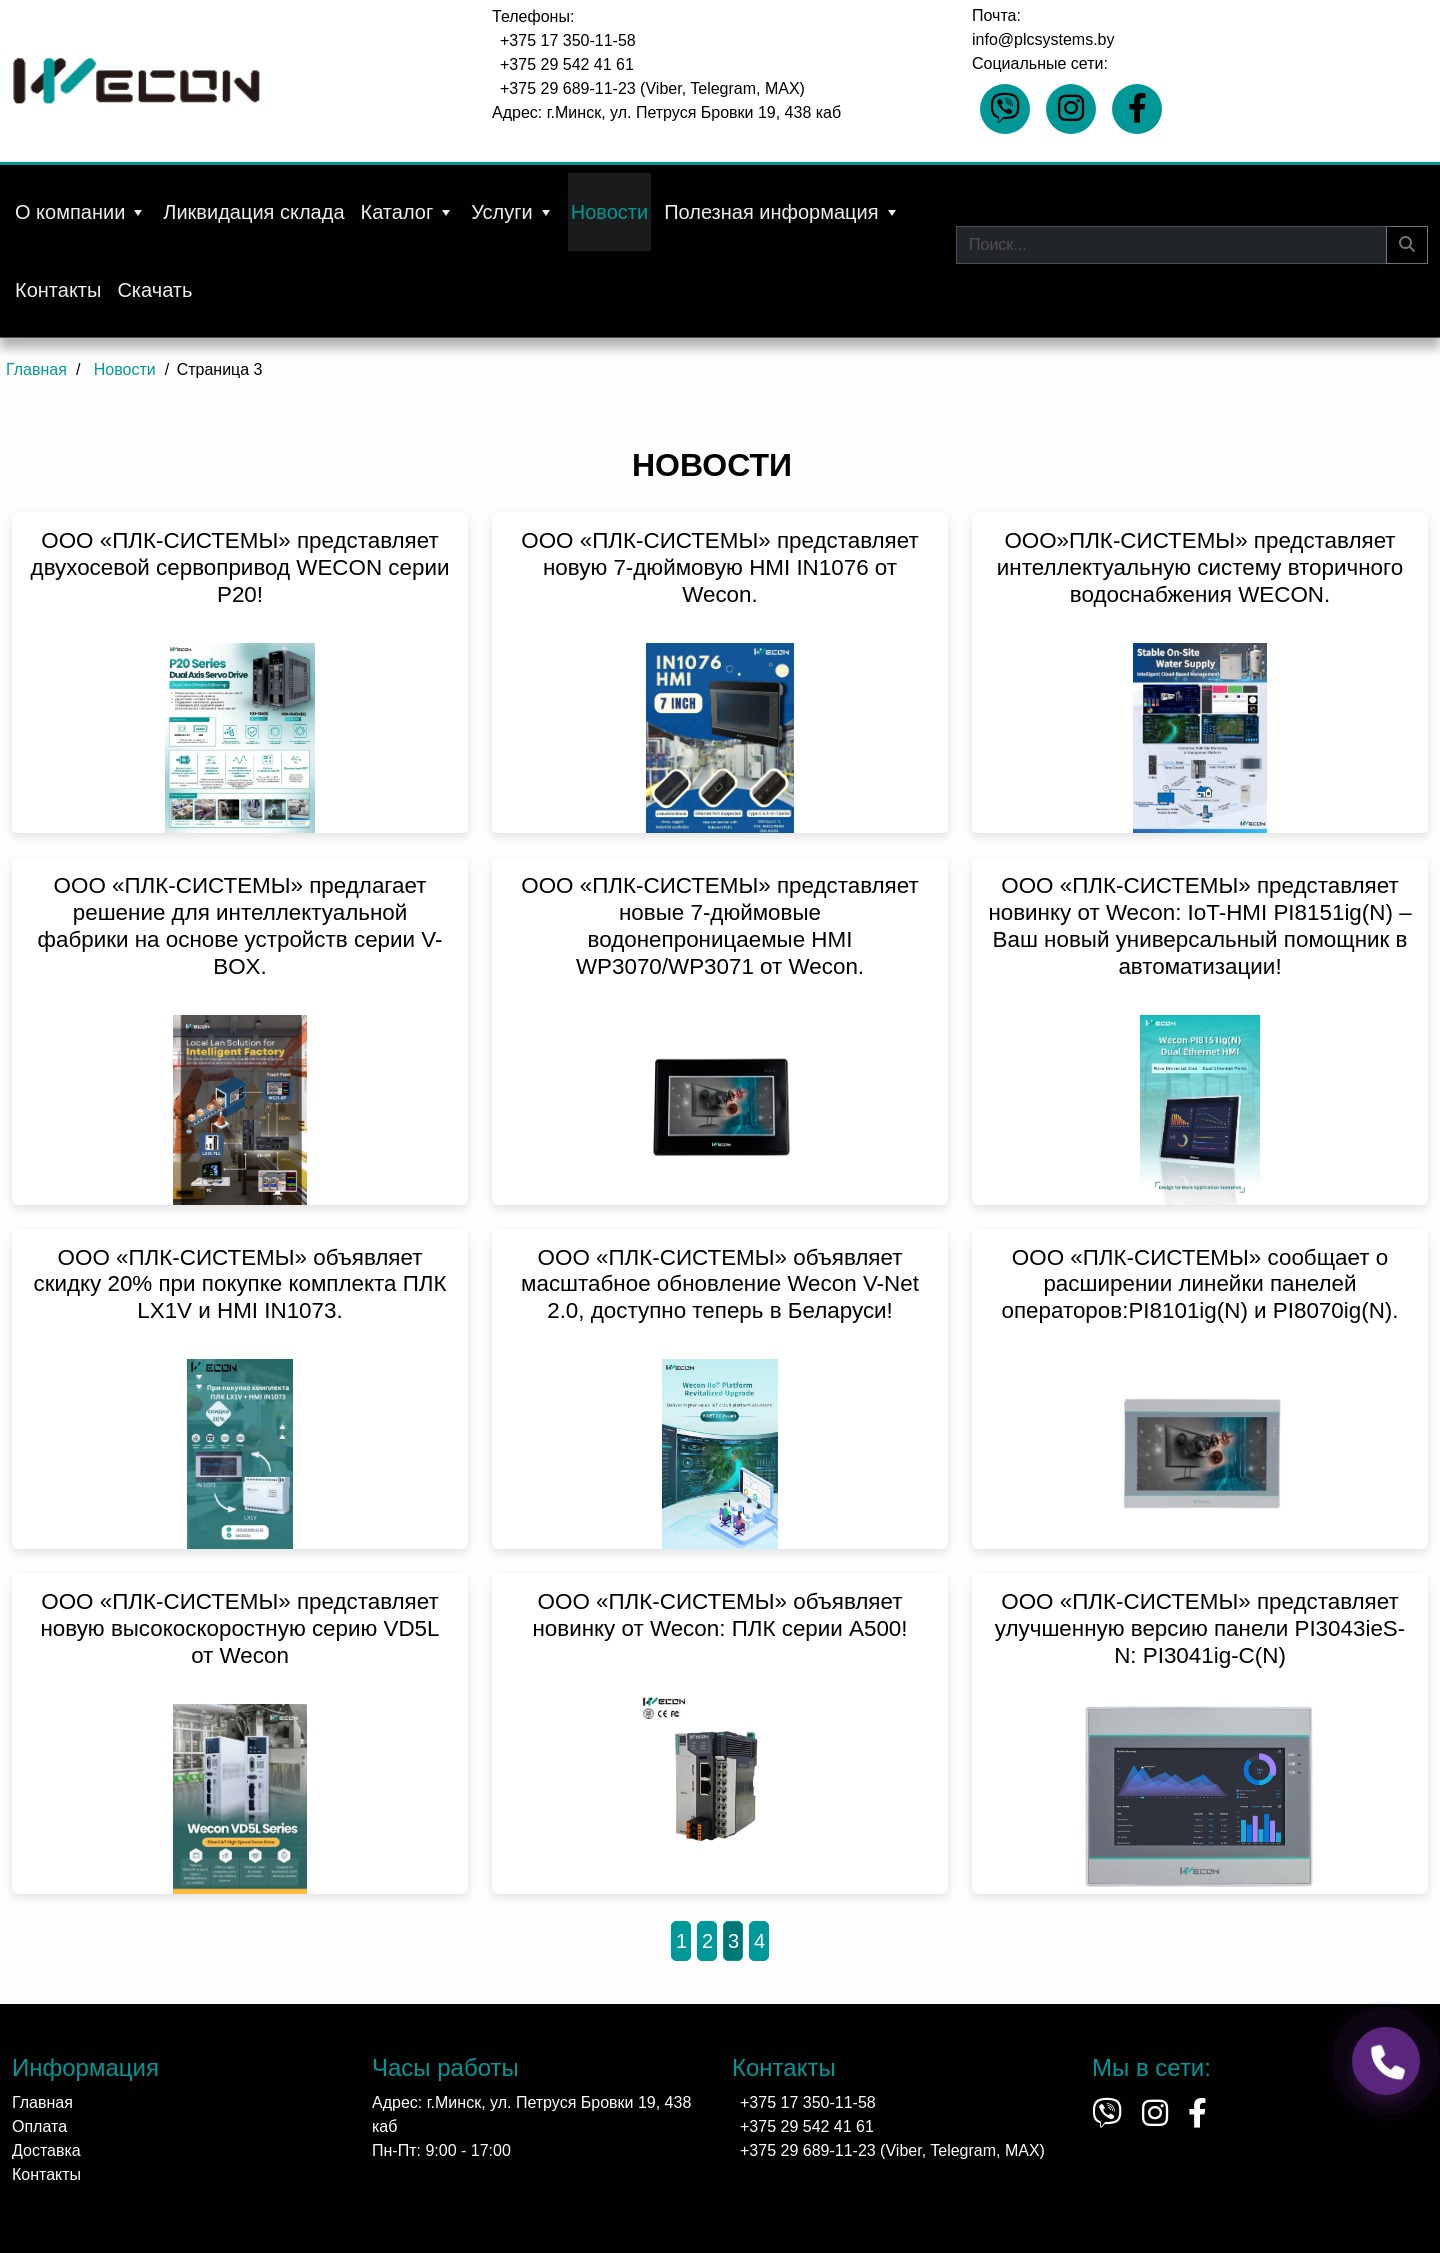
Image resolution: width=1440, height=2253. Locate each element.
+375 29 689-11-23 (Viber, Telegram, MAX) (652, 88)
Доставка (46, 2150)
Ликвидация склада (253, 212)
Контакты (58, 290)
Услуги (513, 212)
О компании (81, 212)
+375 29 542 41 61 (567, 64)
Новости (609, 212)
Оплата (39, 2126)
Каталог (408, 212)
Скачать (154, 290)
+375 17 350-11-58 (568, 40)
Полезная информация (782, 212)
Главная (42, 2102)
